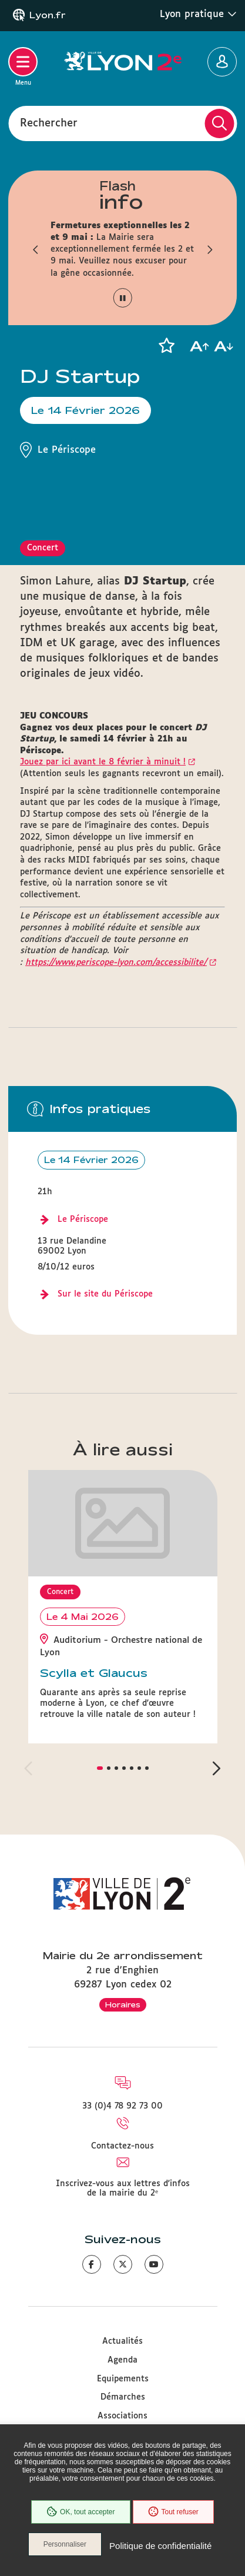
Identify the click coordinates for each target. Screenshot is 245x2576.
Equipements (123, 2379)
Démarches (122, 2397)
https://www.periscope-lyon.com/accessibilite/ (116, 962)
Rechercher (49, 123)
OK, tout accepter (80, 2511)
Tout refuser (173, 2511)
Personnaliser (64, 2544)
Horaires (122, 2004)
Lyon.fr (47, 15)
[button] (36, 249)
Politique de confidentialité (160, 2546)
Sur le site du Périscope (105, 1294)
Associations (122, 2416)
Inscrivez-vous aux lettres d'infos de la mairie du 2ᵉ (123, 2188)
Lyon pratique (198, 14)
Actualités (122, 2341)
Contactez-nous (122, 2146)
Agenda (122, 2360)
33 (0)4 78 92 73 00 (122, 2106)
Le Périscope (83, 1219)
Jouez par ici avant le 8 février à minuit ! (103, 762)
